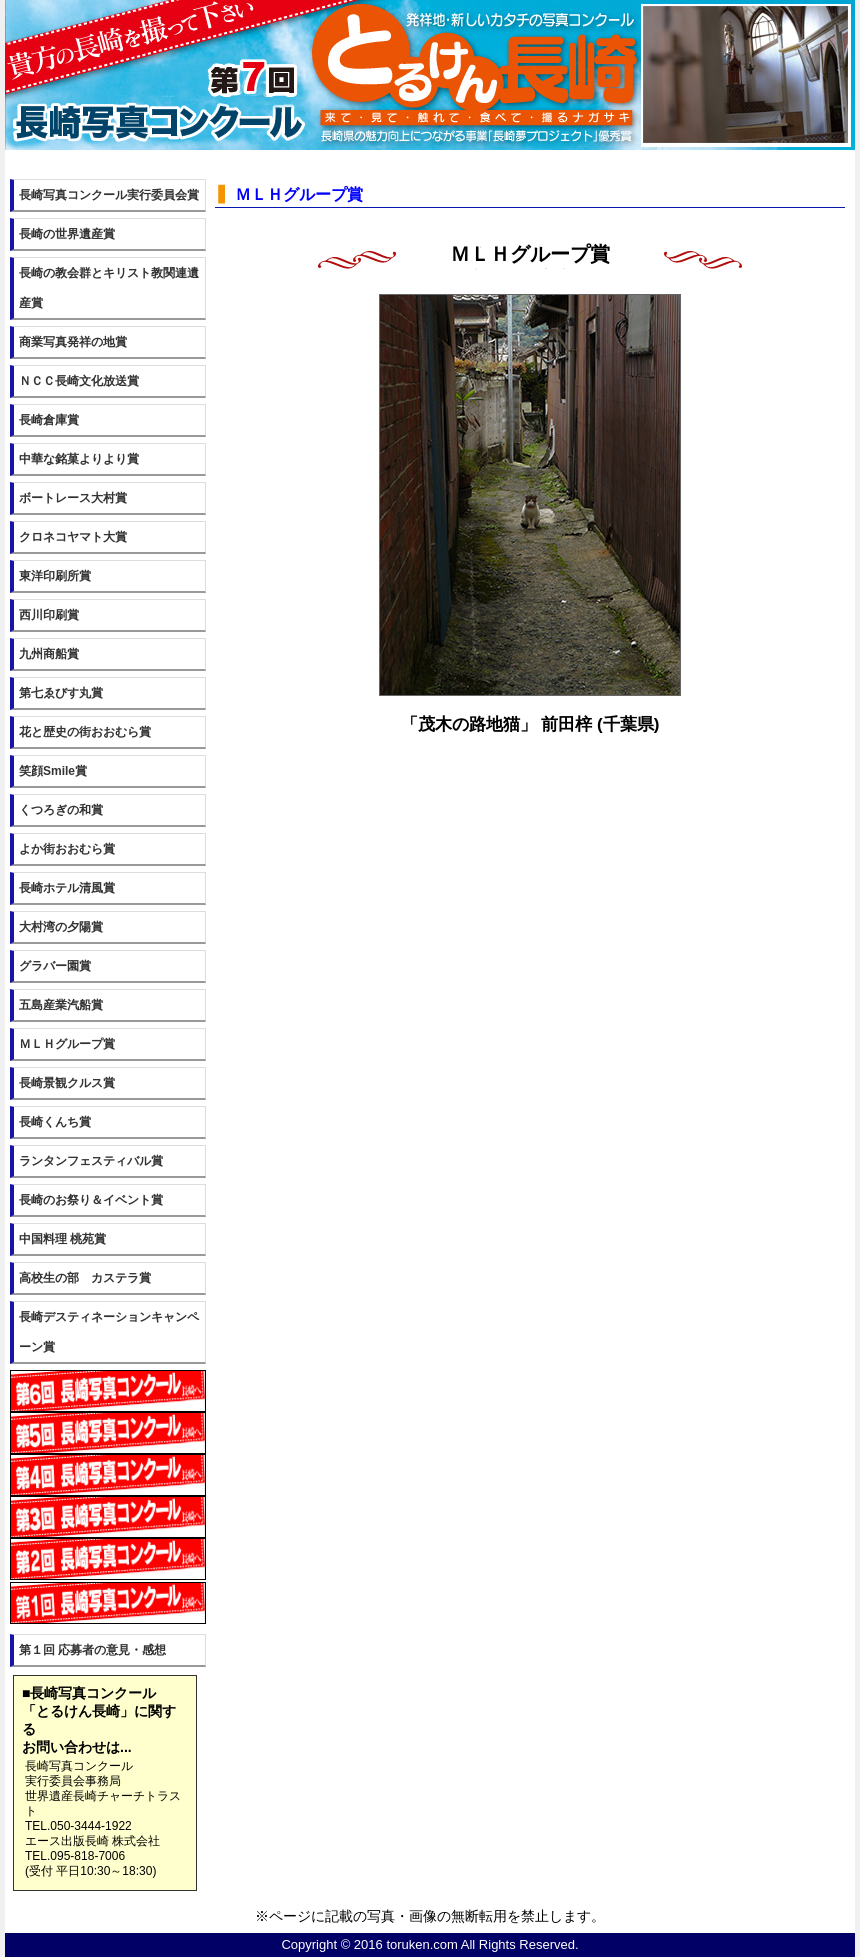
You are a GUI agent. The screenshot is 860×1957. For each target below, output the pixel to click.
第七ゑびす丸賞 (61, 693)
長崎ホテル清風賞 (67, 888)
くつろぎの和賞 (61, 810)
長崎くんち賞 (55, 1122)
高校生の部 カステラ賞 (85, 1278)
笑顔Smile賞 (53, 771)
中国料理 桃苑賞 (62, 1239)
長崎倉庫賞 (49, 420)
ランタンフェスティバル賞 (91, 1161)
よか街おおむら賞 (67, 849)
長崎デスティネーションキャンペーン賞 (109, 1332)
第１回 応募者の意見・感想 (92, 1650)
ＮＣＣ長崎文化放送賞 (79, 381)
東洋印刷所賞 (55, 576)
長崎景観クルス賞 (67, 1083)
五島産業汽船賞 (61, 1005)
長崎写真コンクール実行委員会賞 (109, 195)
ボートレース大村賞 (73, 498)
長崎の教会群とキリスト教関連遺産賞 (109, 288)
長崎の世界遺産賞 (67, 234)
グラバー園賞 (55, 966)
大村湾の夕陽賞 (61, 927)
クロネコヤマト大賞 (73, 537)
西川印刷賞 (49, 615)
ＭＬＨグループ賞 (67, 1044)
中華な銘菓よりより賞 (79, 459)
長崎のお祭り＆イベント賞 (91, 1200)
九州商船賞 (49, 654)
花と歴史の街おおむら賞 (85, 732)
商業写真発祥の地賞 (73, 342)
